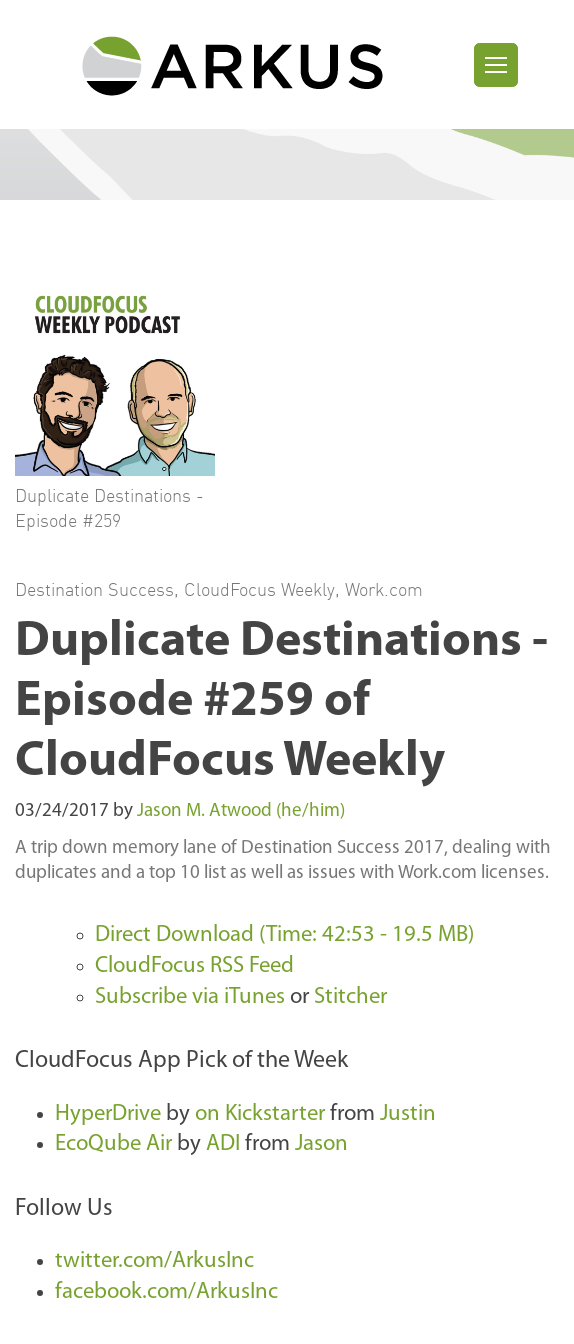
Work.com (384, 589)
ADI (223, 1144)
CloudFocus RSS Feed (194, 966)
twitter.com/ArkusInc (154, 1261)
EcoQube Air (113, 1144)
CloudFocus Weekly (259, 589)
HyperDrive (108, 1114)
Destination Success (94, 589)
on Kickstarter (260, 1114)
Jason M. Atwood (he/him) (241, 811)
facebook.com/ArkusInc (166, 1292)
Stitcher (350, 997)
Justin (408, 1114)
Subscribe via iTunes (190, 997)
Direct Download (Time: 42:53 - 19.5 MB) (284, 935)
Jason (321, 1144)
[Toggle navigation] (496, 65)
